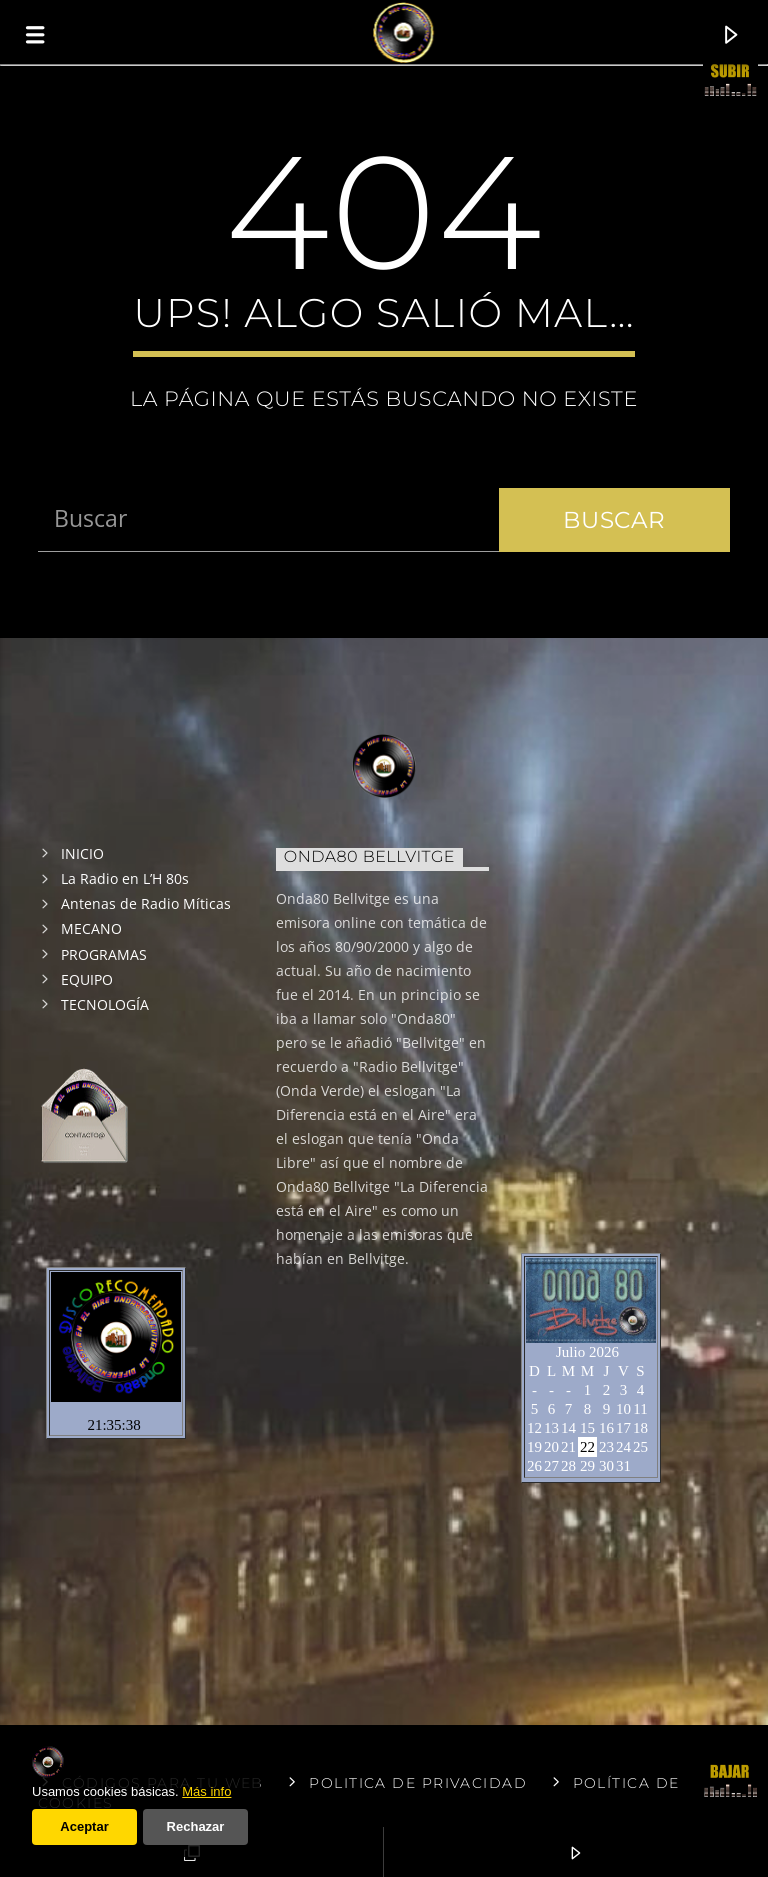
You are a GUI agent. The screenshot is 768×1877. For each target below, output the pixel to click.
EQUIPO (87, 979)
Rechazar (196, 1826)
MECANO (91, 928)
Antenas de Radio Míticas (146, 903)
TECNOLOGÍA (105, 1004)
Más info (206, 1791)
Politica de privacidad (418, 1783)
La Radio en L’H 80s (125, 878)
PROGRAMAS (104, 954)
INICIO (82, 853)
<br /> (613, 1018)
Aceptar (84, 1826)
